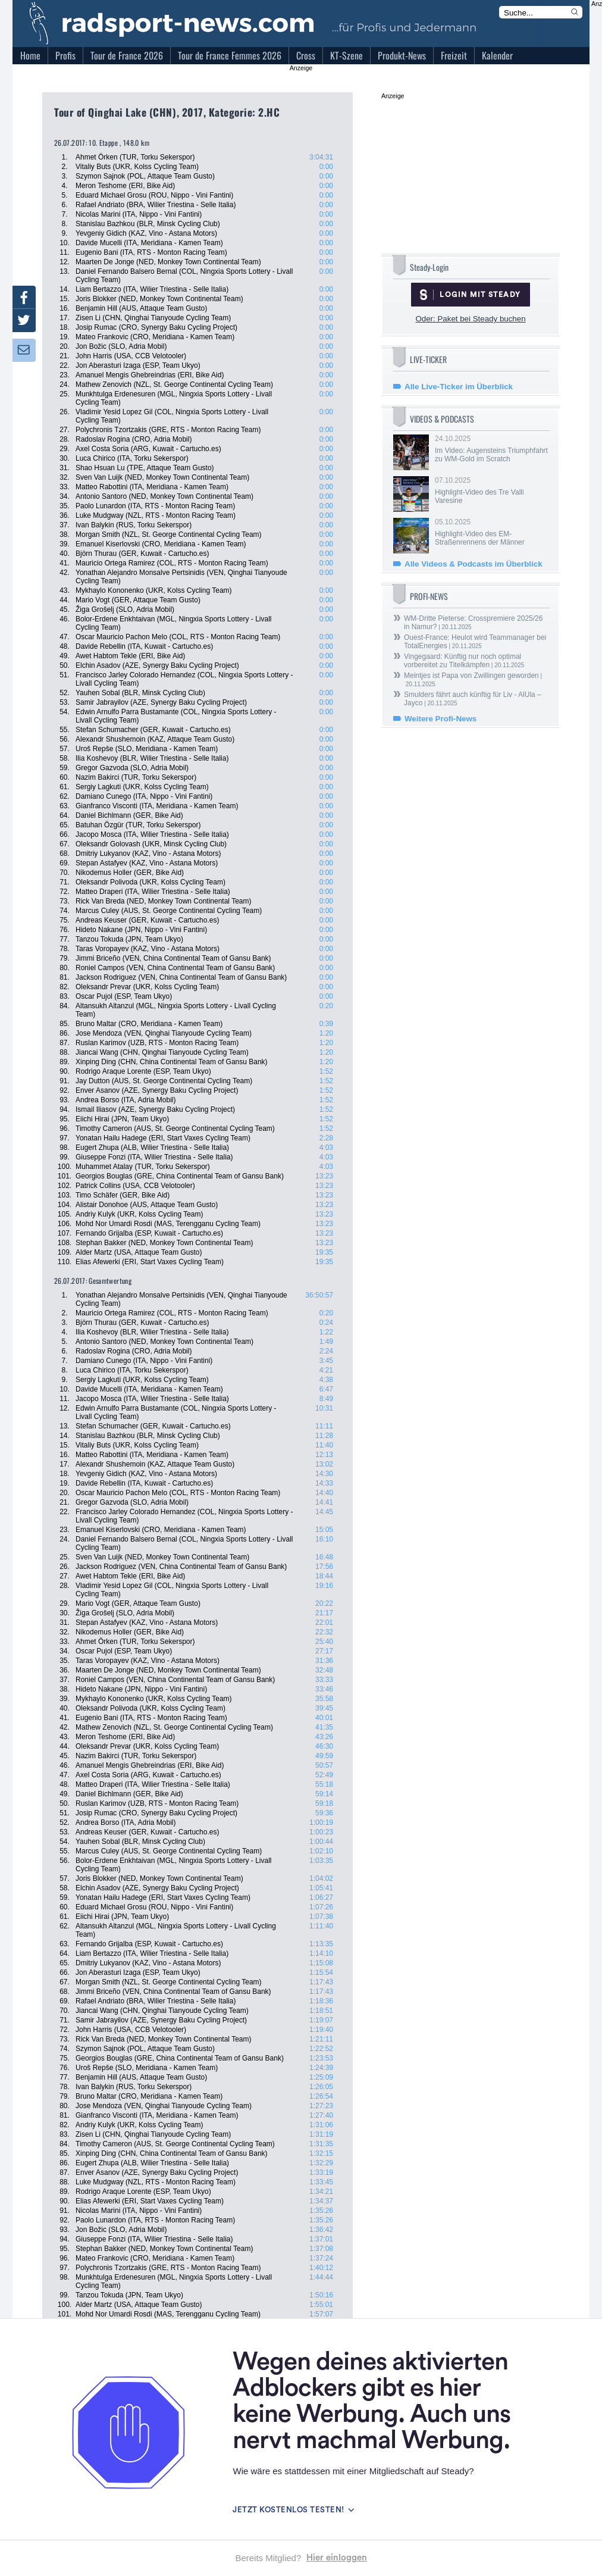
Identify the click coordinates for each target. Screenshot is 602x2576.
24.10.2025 (491, 448)
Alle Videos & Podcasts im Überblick (474, 563)
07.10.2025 (491, 490)
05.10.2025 (491, 532)
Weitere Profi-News (440, 718)
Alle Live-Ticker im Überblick (459, 386)
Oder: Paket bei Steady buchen (470, 318)
